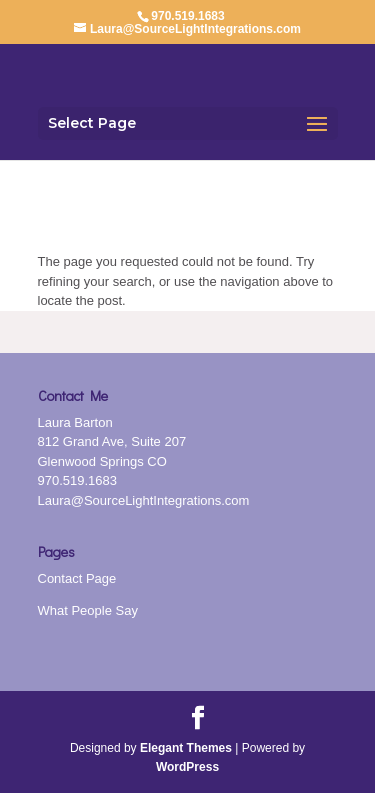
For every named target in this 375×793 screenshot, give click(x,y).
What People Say (88, 610)
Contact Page (77, 578)
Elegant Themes (186, 748)
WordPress (187, 767)
